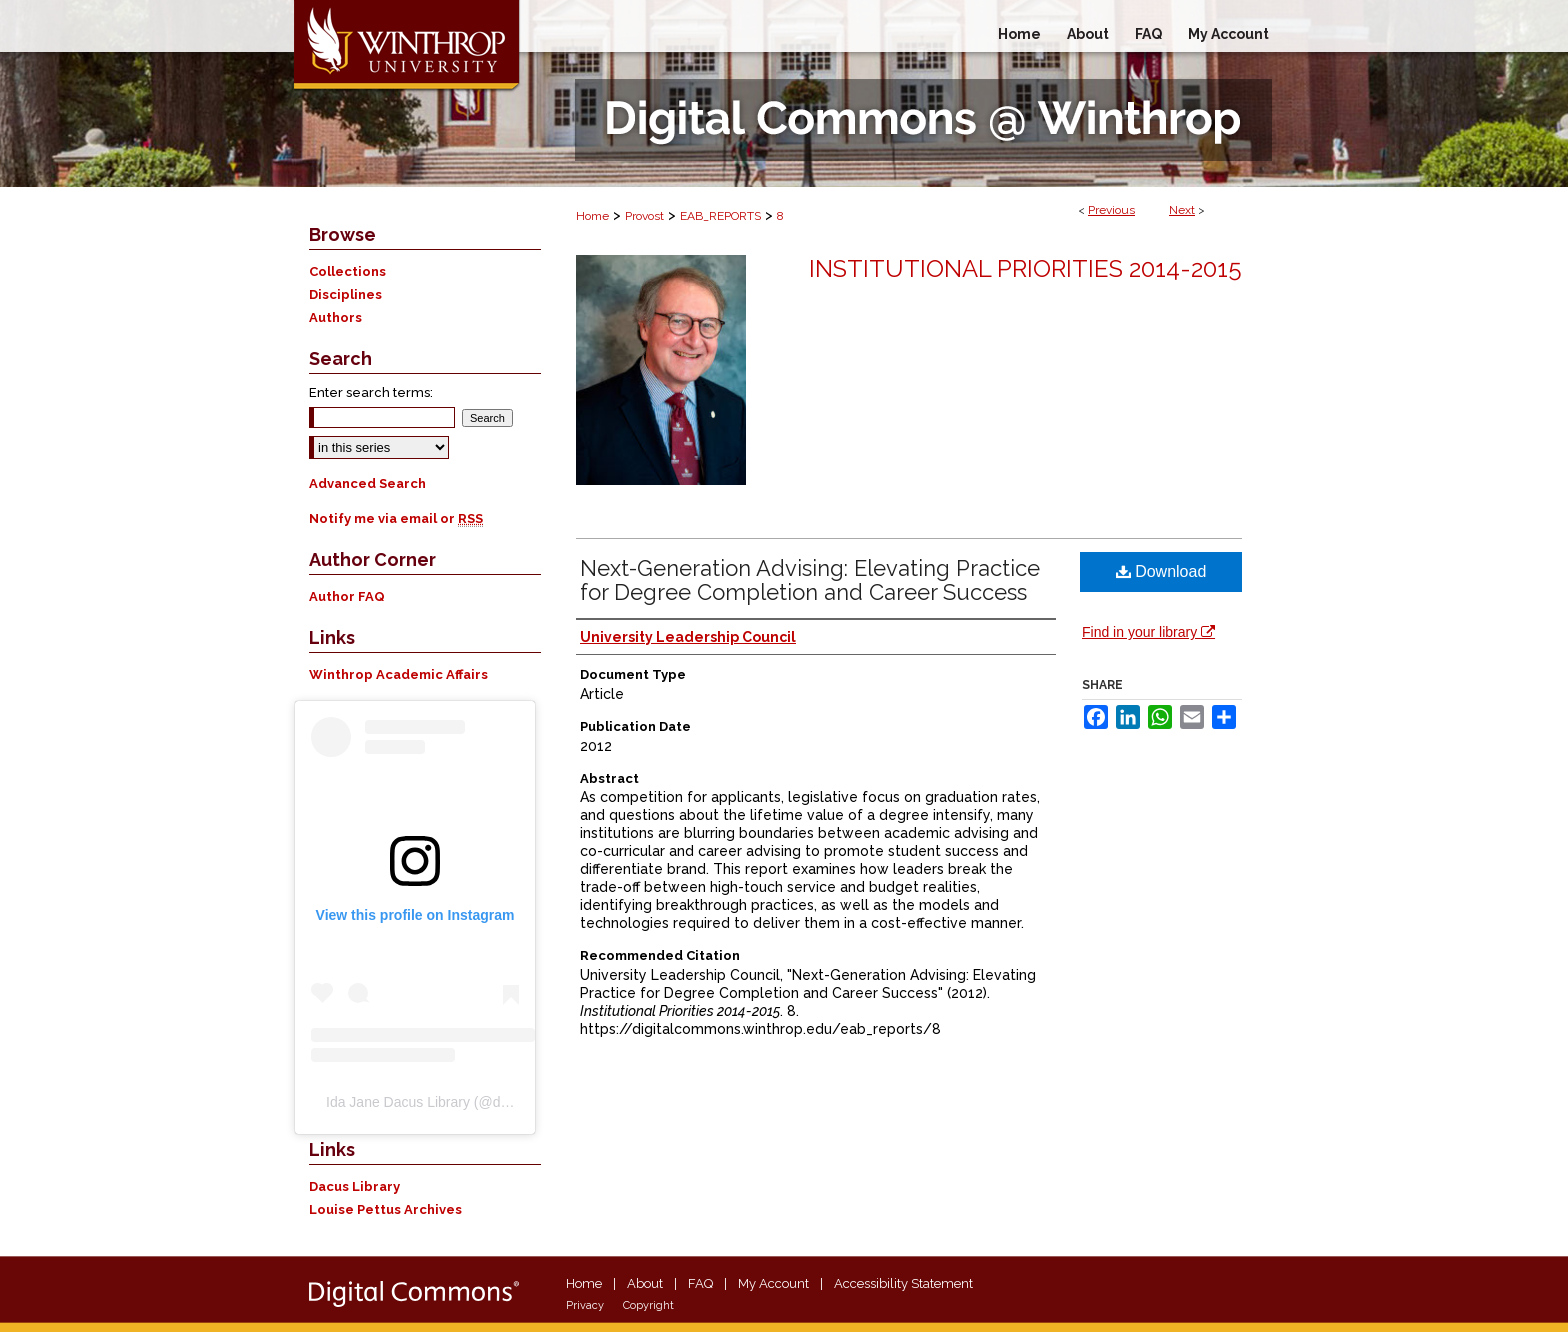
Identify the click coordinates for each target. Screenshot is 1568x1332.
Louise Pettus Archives (385, 1209)
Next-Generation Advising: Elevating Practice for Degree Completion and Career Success (810, 580)
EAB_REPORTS (720, 216)
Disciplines (345, 294)
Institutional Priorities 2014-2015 (1025, 268)
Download (1161, 571)
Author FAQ (347, 596)
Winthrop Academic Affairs (398, 674)
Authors (335, 317)
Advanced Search (367, 483)
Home (592, 216)
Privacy (585, 1305)
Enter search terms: (371, 392)
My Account (773, 1283)
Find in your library (1148, 632)
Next (1182, 210)
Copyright (648, 1305)
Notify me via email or (396, 518)
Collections (347, 271)
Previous (1111, 210)
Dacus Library (354, 1186)
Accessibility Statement (903, 1283)
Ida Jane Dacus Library (398, 1102)
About (645, 1283)
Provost (644, 216)
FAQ (700, 1283)
